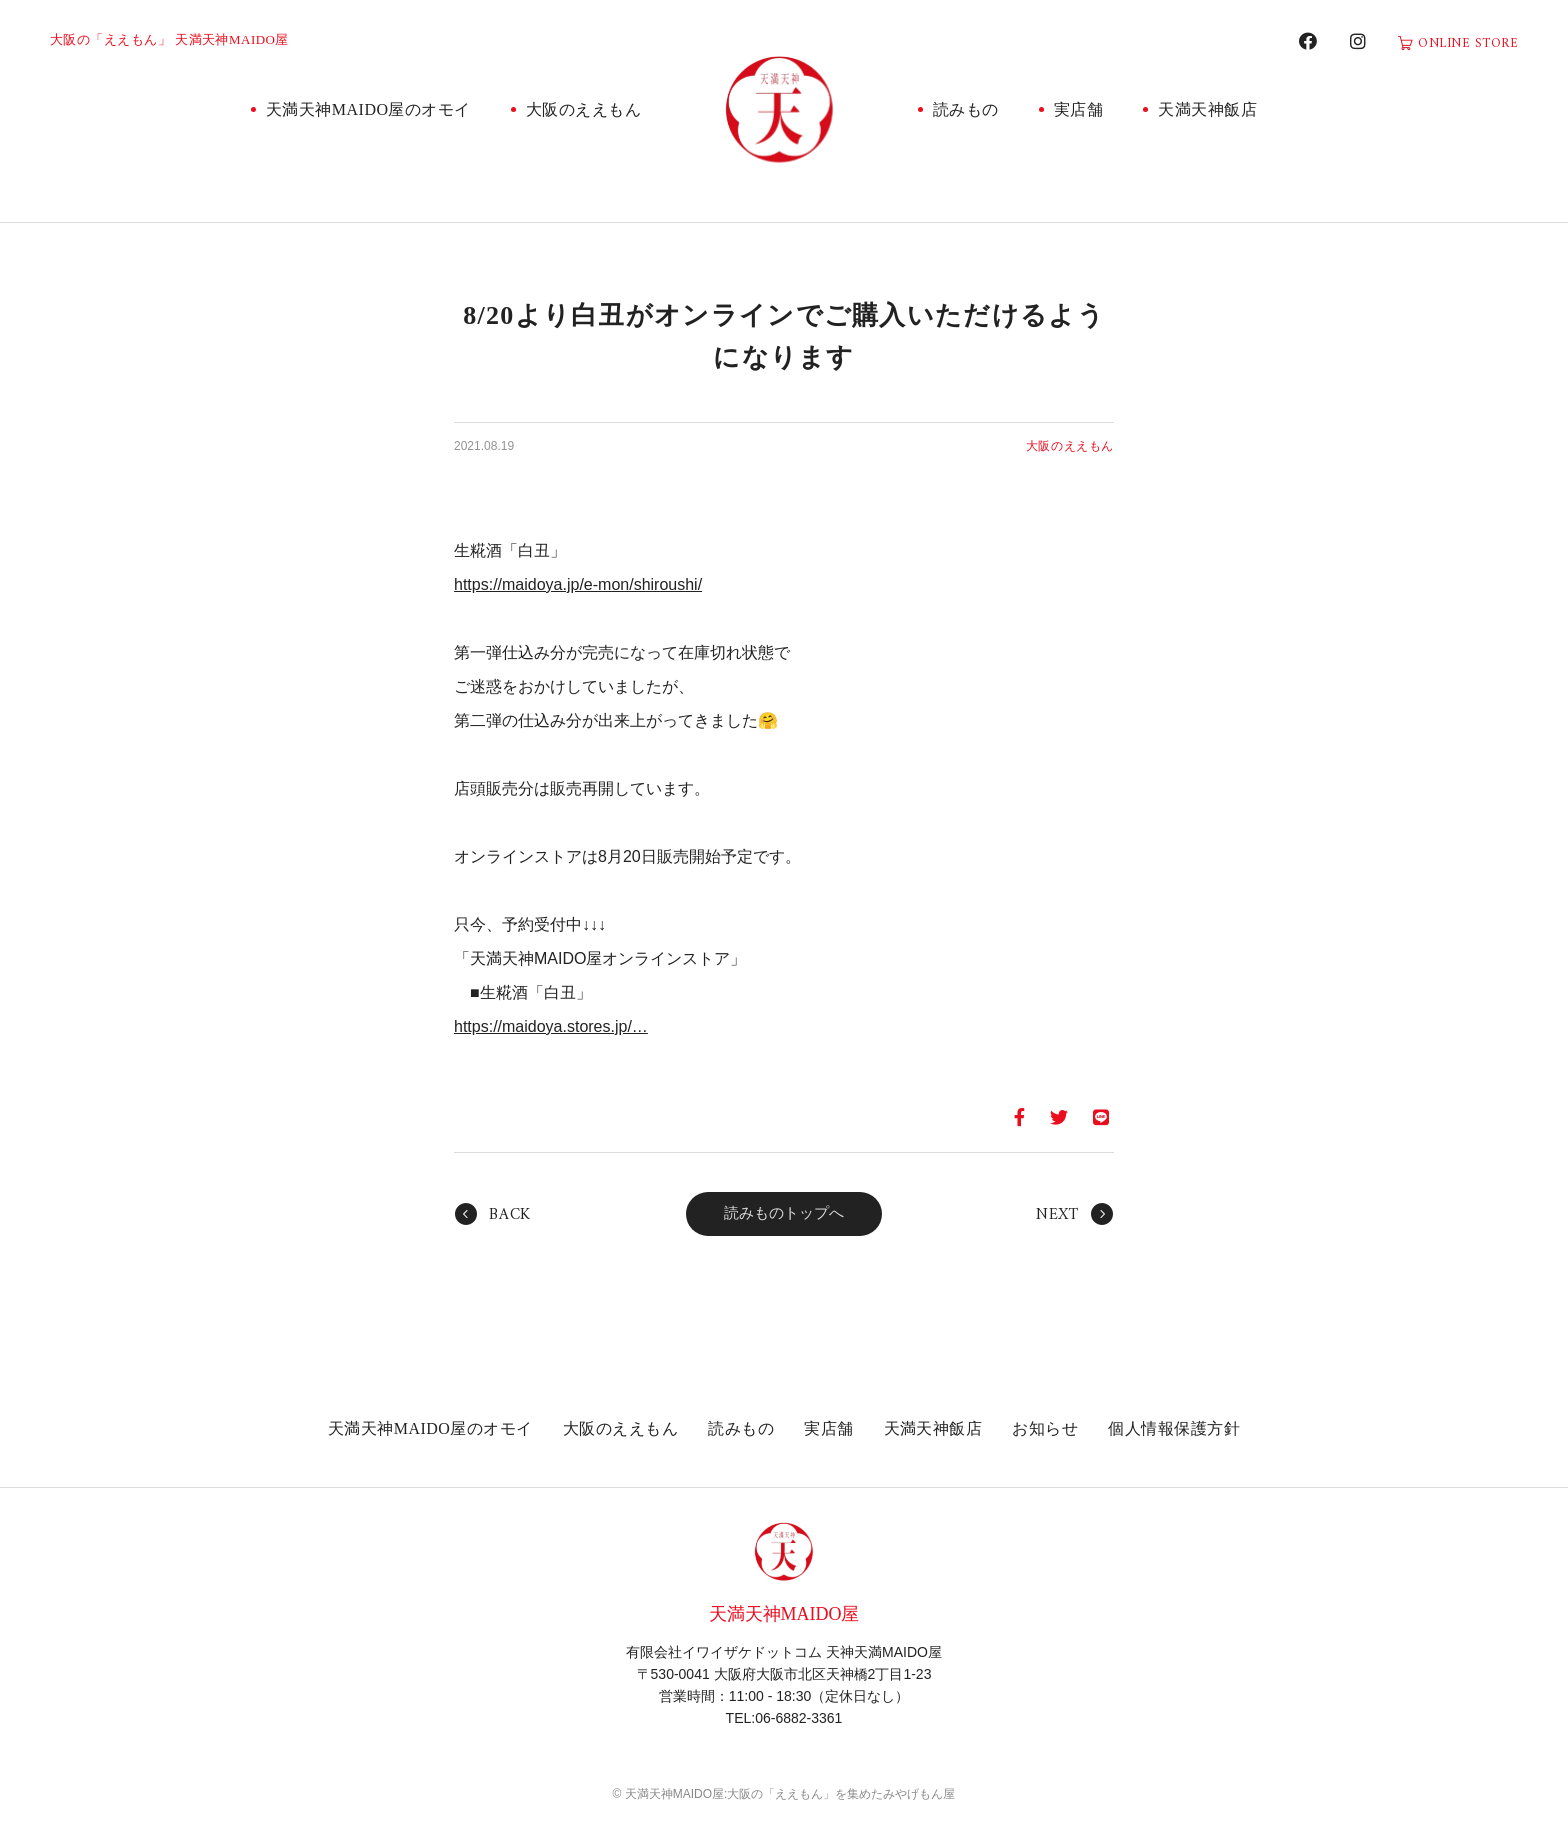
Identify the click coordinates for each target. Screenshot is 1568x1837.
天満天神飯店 (1207, 109)
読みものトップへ (784, 1213)
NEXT (1057, 1215)
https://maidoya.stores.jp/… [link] (551, 1026)
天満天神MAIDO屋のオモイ (368, 109)
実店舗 (1078, 109)
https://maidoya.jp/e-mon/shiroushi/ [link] (578, 584)
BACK (510, 1215)
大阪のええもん (583, 109)
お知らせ (1045, 1428)
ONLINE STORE (1468, 44)
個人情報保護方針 (1174, 1428)
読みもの (966, 109)
